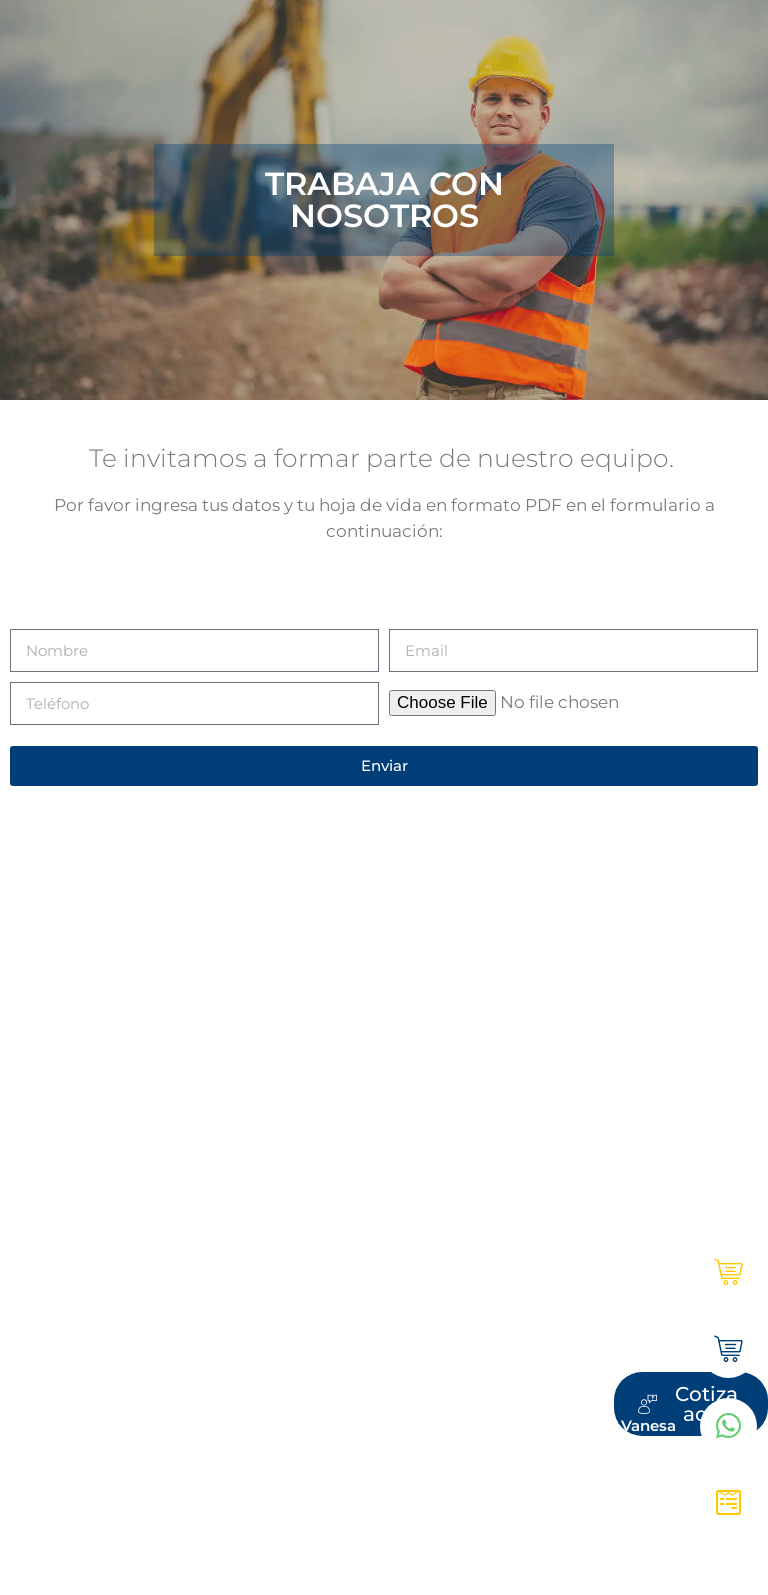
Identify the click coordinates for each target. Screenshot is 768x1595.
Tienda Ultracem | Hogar (584, 1347)
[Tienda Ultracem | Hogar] (729, 1348)
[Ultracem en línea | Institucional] (729, 1272)
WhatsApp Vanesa (607, 1423)
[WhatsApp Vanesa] (729, 1424)
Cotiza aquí (634, 1499)
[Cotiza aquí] (729, 1500)
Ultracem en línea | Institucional (556, 1271)
